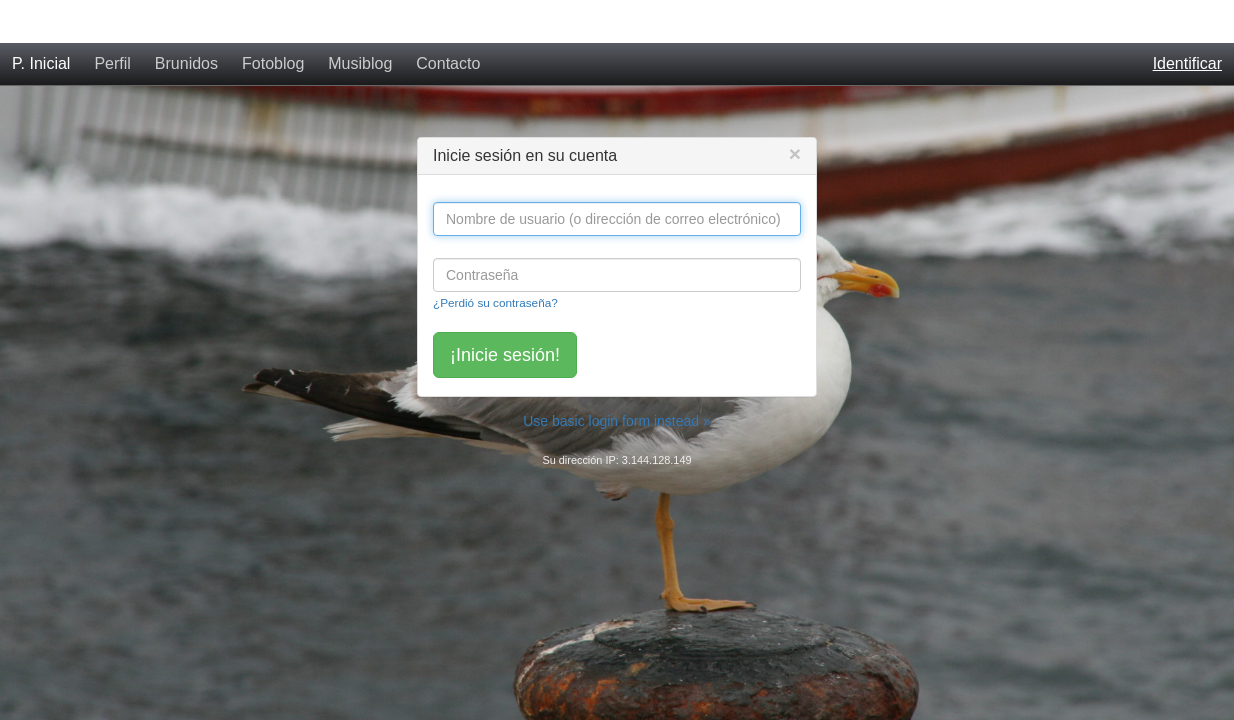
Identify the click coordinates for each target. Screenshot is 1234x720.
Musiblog (360, 20)
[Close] (795, 110)
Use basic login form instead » (617, 378)
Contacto (448, 20)
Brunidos (186, 20)
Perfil (112, 20)
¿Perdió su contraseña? (495, 259)
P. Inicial (41, 20)
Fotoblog (273, 20)
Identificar (1187, 20)
